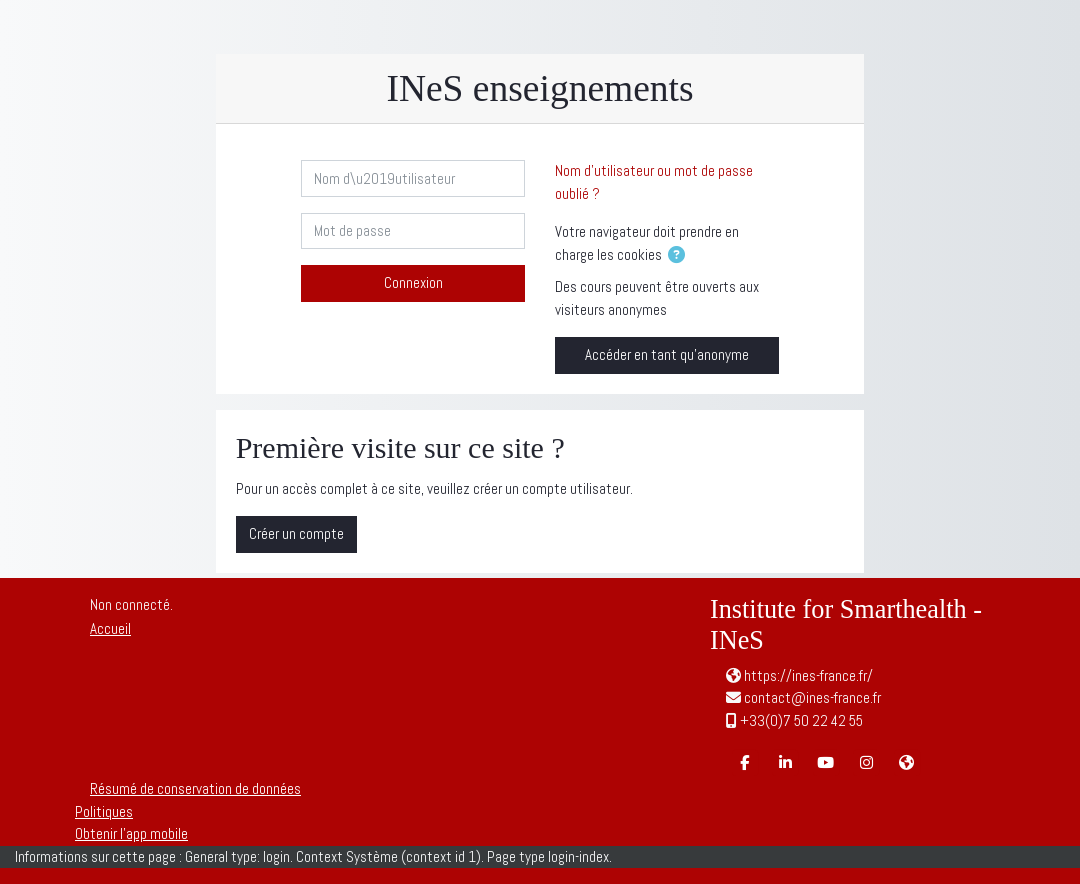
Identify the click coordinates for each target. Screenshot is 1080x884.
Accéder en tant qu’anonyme (667, 354)
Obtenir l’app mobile (131, 833)
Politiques (104, 811)
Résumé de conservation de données (195, 788)
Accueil (110, 628)
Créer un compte (296, 533)
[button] (680, 256)
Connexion (413, 282)
